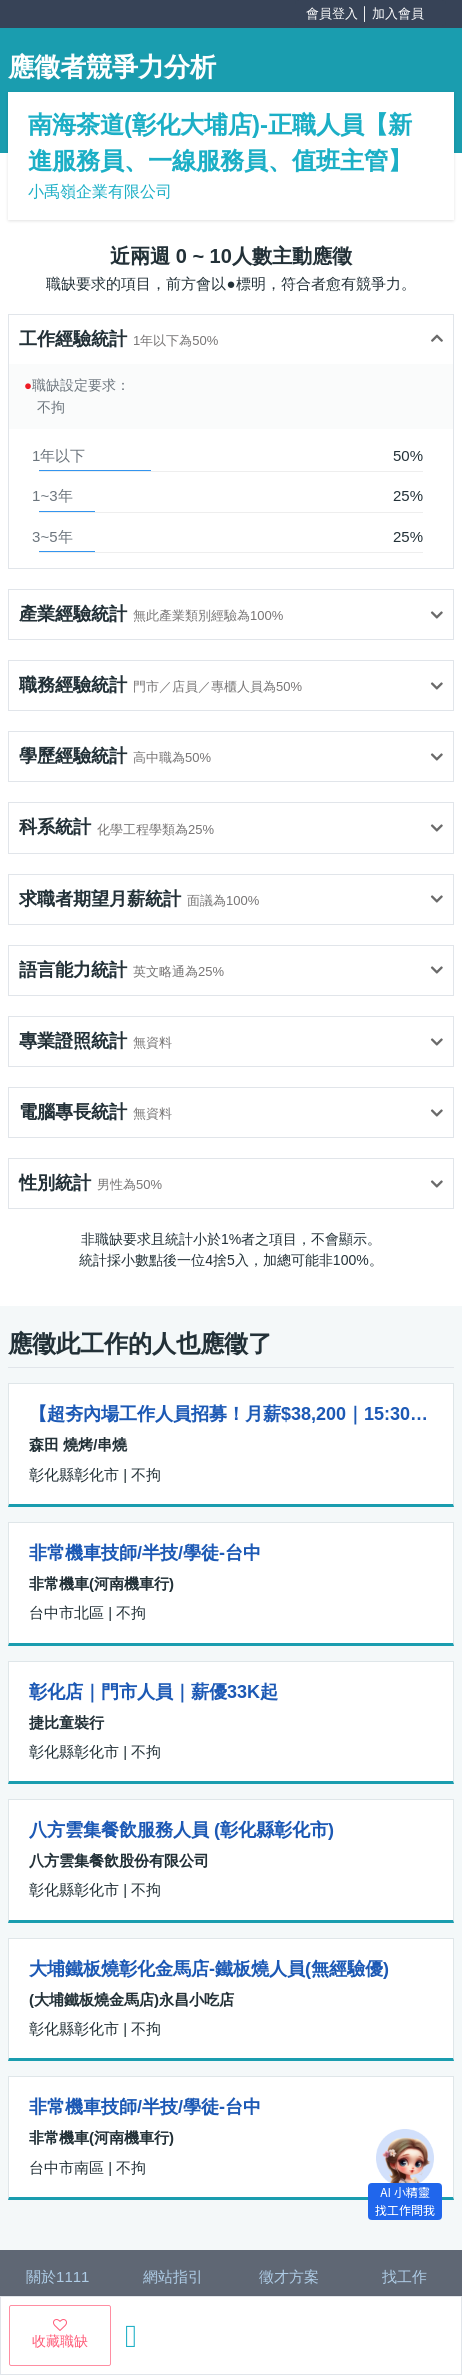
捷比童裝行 (66, 1722)
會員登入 (332, 13)
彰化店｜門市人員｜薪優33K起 (153, 1692)
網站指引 (173, 2276)
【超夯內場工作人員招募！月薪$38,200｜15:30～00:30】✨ (231, 1414)
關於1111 (57, 2276)
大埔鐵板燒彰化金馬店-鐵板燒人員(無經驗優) (209, 1969)
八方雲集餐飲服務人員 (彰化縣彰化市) (181, 1830)
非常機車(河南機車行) (101, 1583)
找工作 (404, 2276)
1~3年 (52, 495)
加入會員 (398, 13)
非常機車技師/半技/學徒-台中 (145, 1553)
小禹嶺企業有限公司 (100, 191)
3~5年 (52, 536)
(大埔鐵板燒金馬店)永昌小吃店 (131, 1999)
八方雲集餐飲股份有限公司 (119, 1860)
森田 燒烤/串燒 (78, 1444)
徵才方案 (289, 2276)
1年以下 (58, 455)
